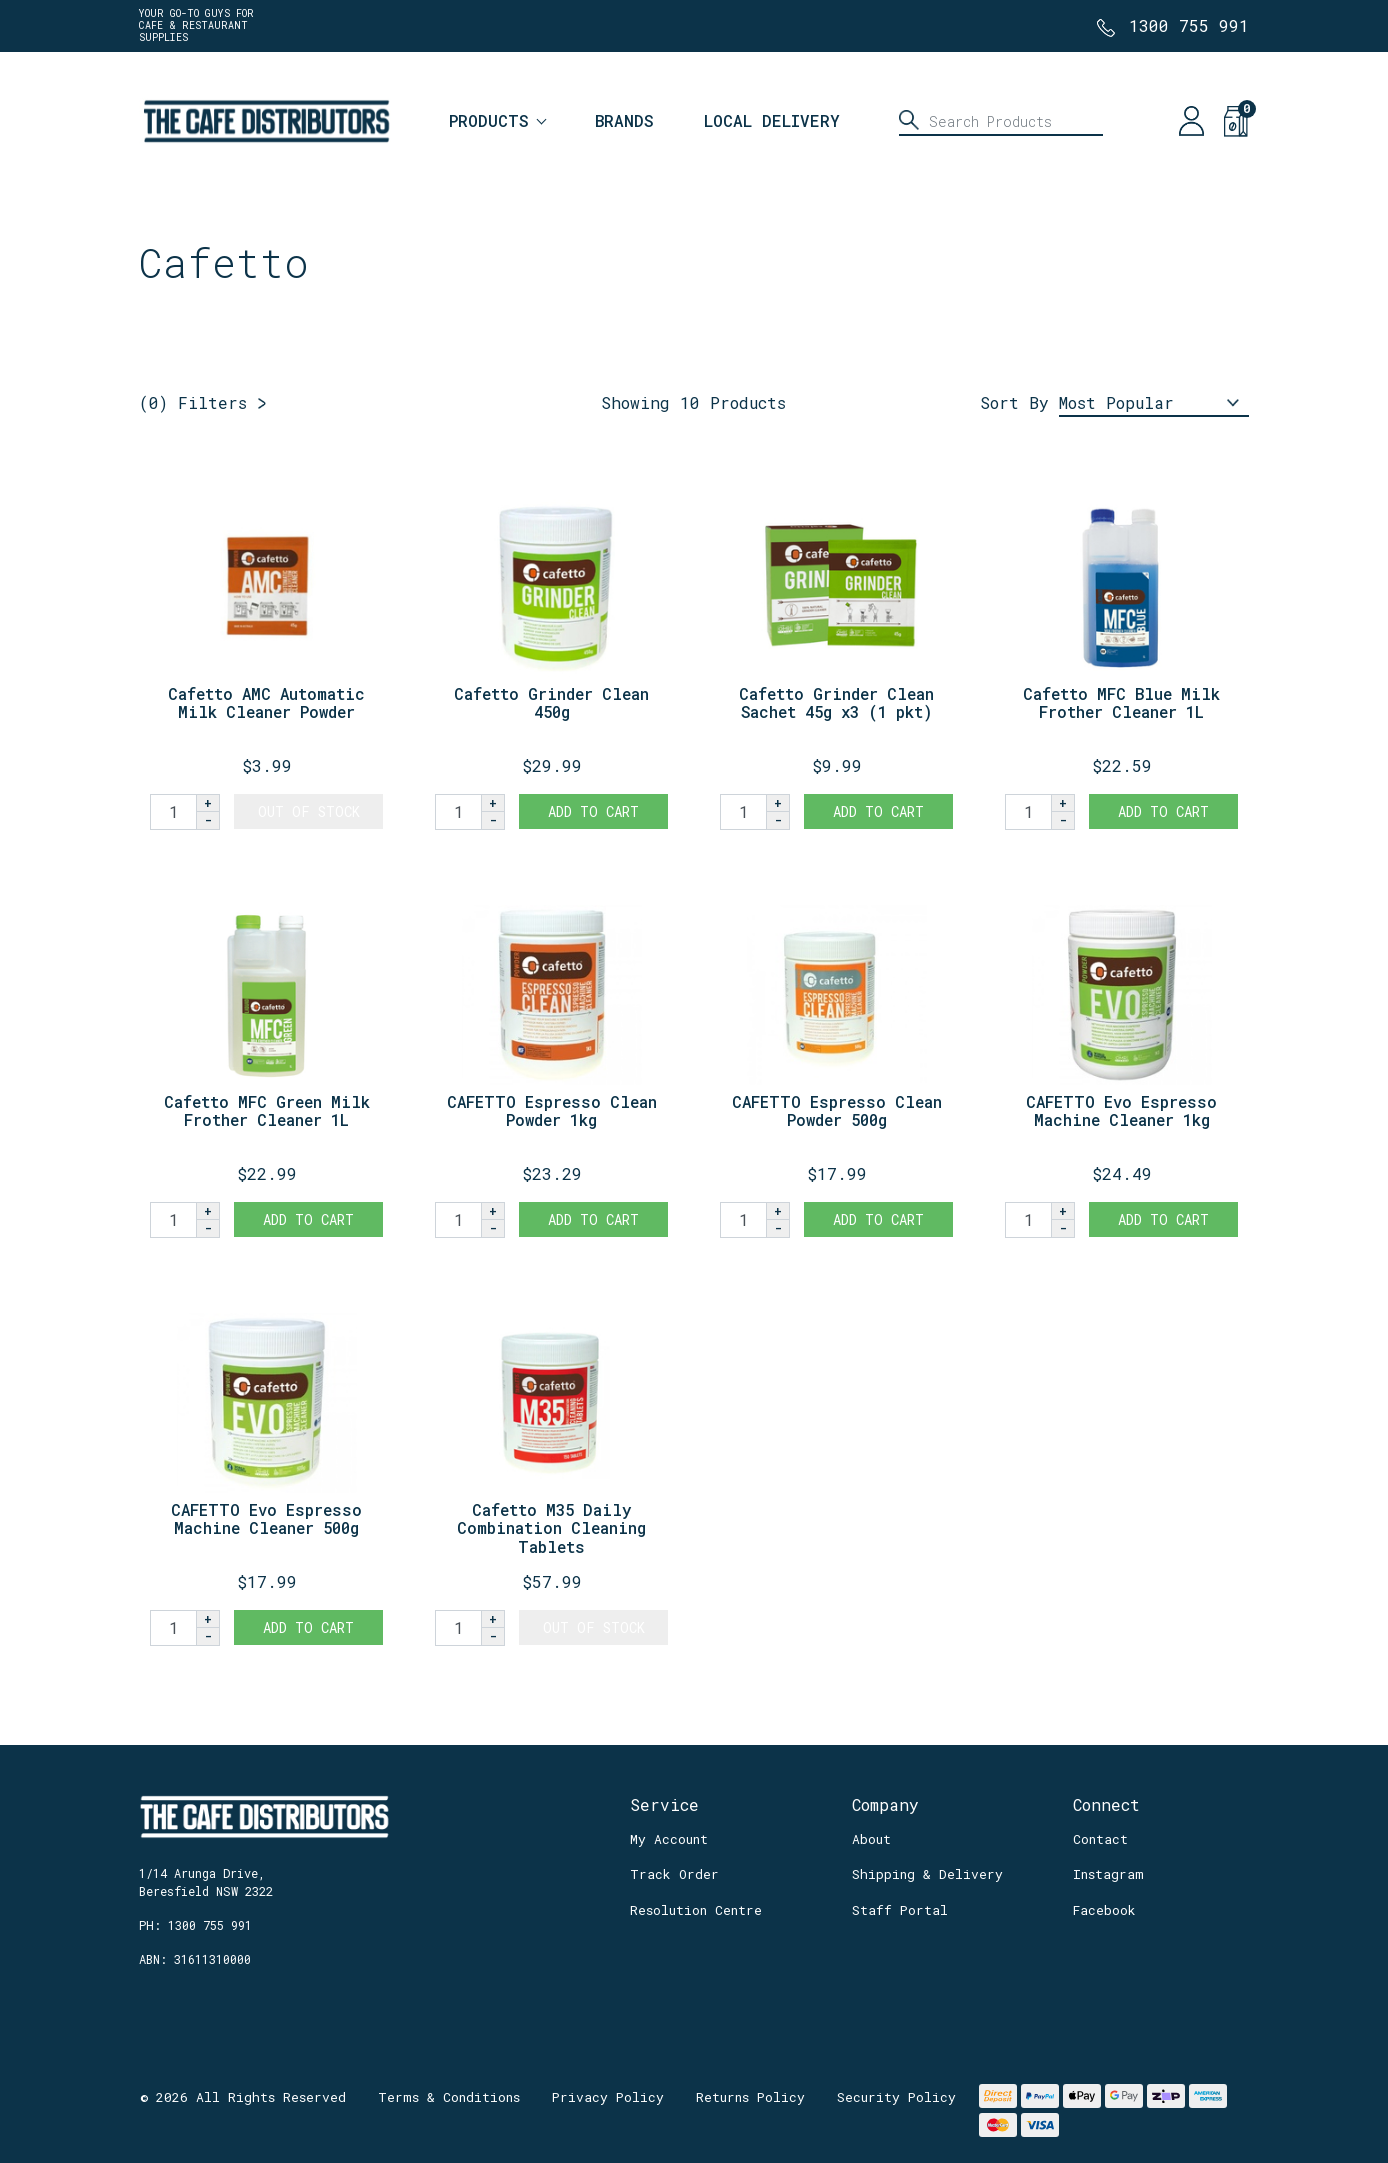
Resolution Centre (696, 1910)
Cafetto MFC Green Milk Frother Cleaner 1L (267, 1111)
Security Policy (896, 2097)
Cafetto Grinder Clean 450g (551, 703)
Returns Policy (750, 2097)
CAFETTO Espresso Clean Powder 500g (837, 1111)
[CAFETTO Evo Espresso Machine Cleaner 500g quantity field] (173, 1628)
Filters (193, 402)
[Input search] (1001, 121)
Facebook (1104, 1910)
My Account (669, 1839)
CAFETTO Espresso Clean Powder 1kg (552, 1111)
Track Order (674, 1874)
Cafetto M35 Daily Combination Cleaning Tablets (551, 1528)
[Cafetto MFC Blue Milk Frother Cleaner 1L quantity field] (1028, 812)
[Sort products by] (1154, 404)
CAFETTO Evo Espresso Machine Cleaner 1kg (1121, 1111)
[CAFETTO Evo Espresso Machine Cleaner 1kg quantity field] (1028, 1220)
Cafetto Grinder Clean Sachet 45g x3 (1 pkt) (836, 703)
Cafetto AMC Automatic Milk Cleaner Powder (266, 703)
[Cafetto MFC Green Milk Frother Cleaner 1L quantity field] (173, 1220)
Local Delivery (772, 120)
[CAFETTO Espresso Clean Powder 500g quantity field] (743, 1220)
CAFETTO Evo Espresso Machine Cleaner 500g (266, 1519)
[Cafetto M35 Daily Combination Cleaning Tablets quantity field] (458, 1628)
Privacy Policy (608, 2097)
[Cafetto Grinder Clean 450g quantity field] (458, 812)
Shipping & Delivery (927, 1874)
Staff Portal (900, 1910)
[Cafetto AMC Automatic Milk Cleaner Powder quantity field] (173, 812)
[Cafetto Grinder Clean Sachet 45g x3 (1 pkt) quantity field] (743, 812)
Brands (624, 120)
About (871, 1839)
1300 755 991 (1189, 25)
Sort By (1014, 402)
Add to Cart (593, 811)
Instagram (1108, 1874)
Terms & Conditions (449, 2097)
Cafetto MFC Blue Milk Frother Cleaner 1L (1121, 703)
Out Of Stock (309, 811)
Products (489, 120)
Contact (1100, 1839)
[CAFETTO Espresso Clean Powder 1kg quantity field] (458, 1220)
